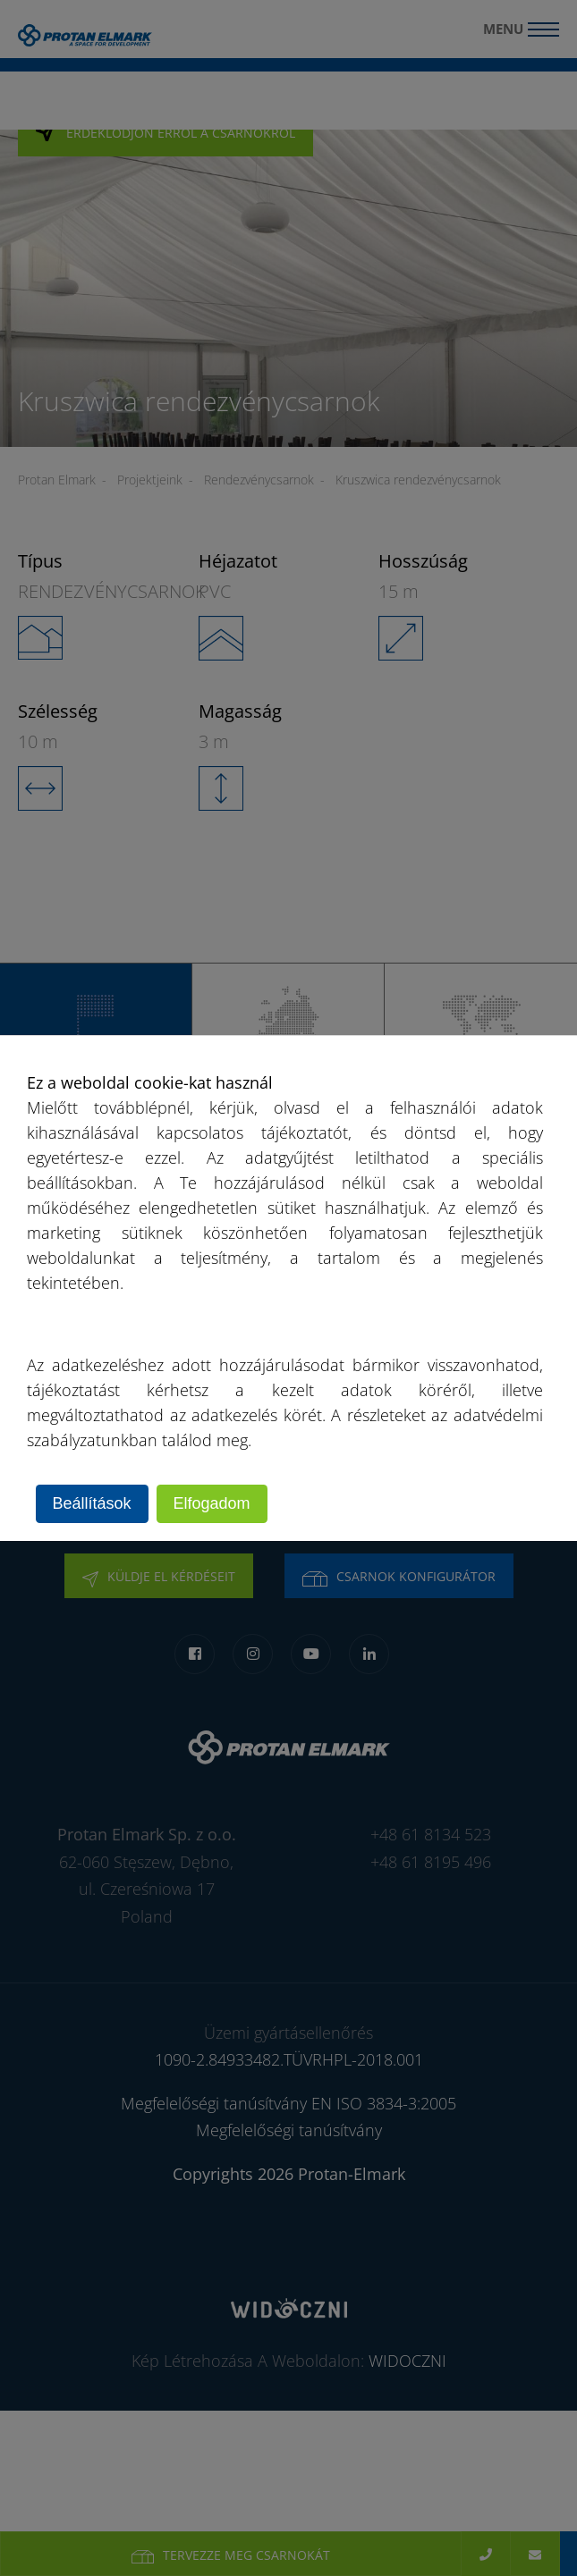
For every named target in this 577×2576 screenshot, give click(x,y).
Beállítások (92, 1503)
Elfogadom (212, 1503)
